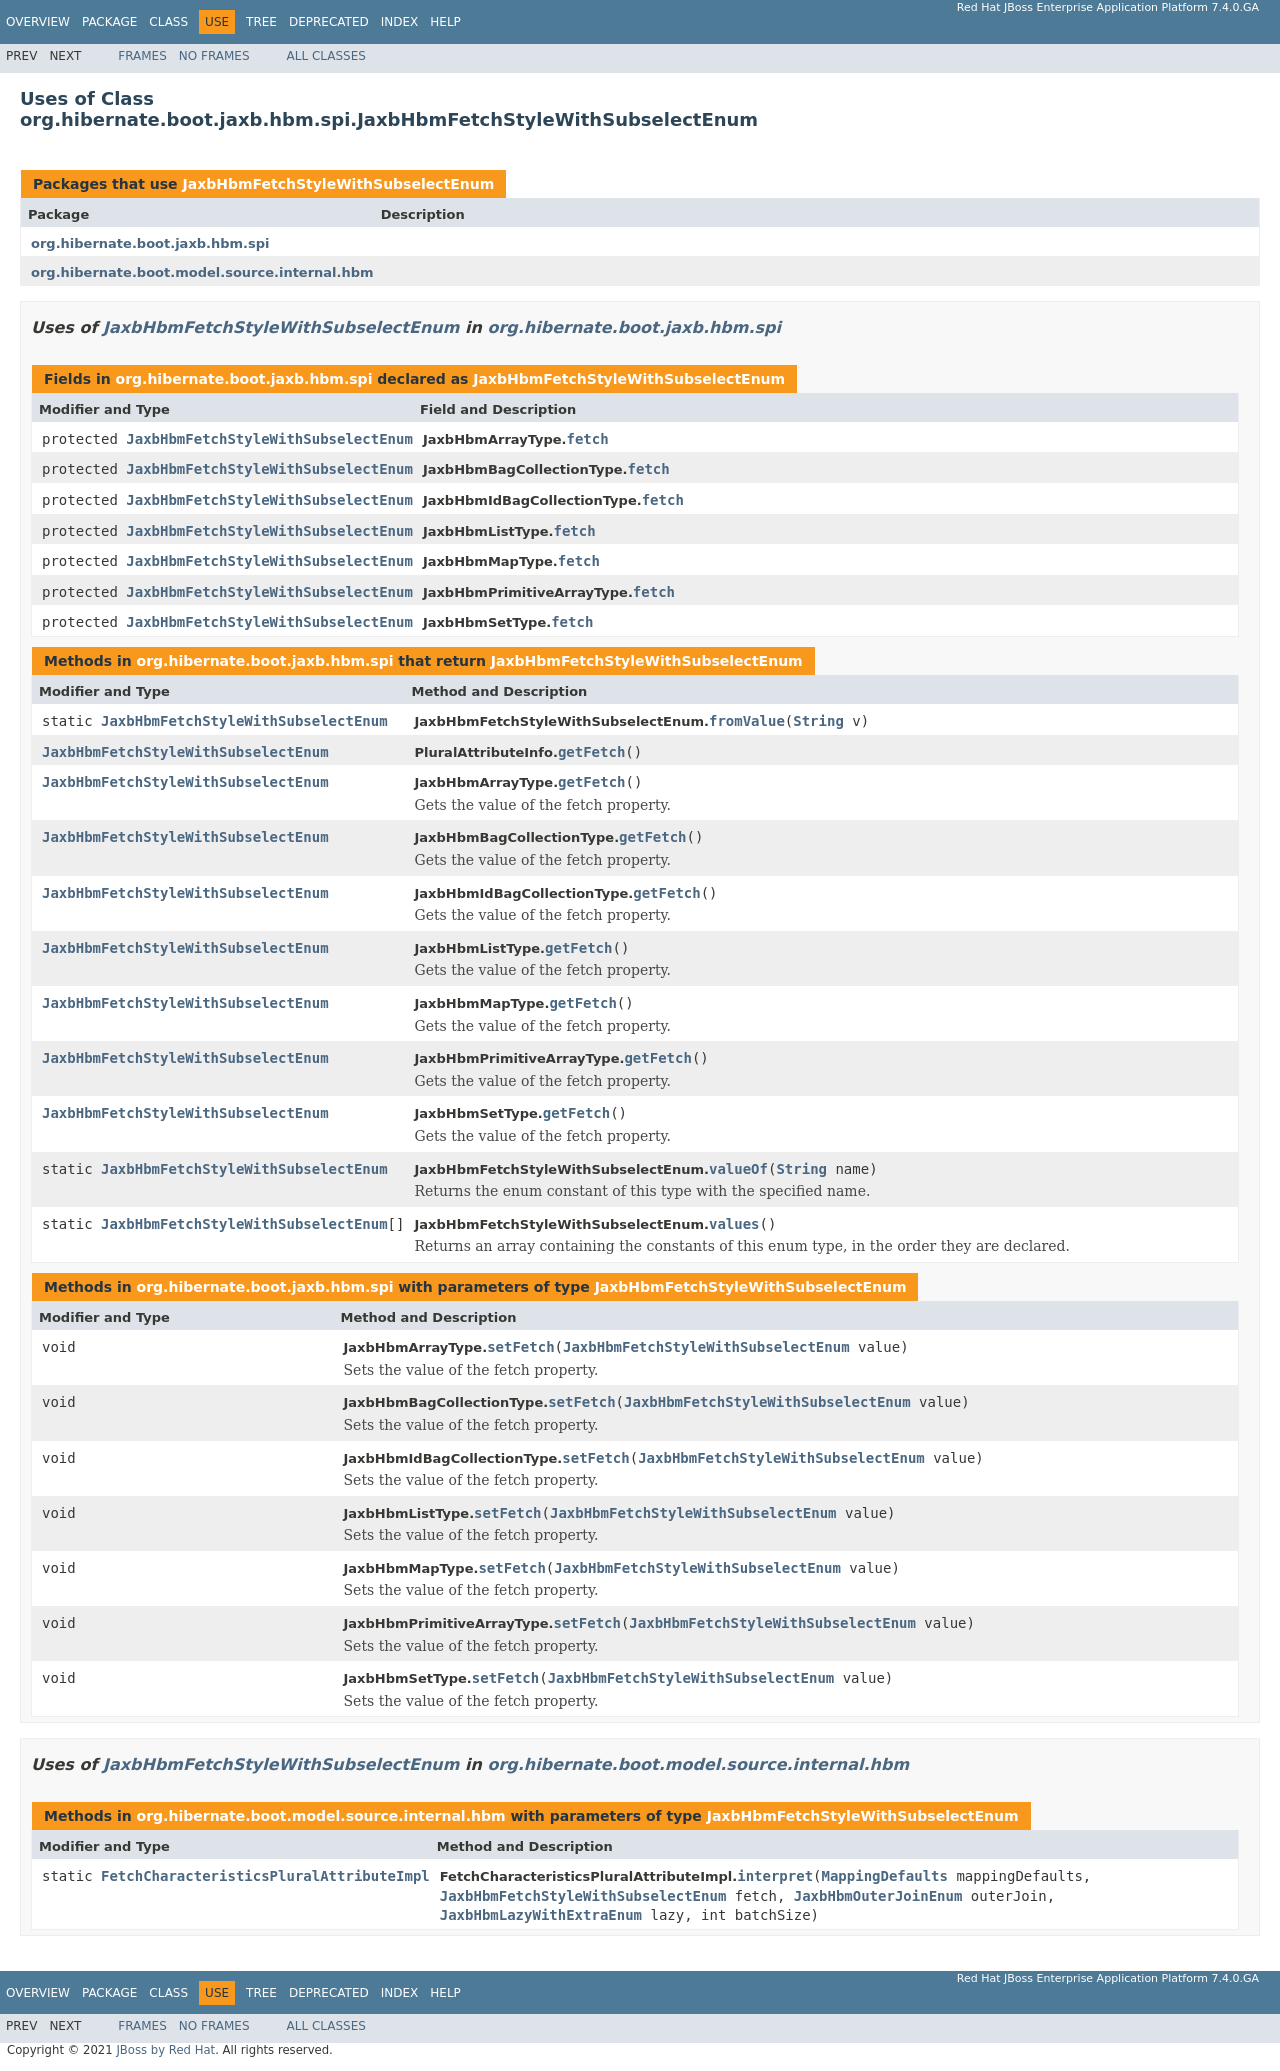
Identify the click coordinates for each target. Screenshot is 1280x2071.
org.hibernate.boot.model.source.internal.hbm (202, 272)
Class (168, 22)
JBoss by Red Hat (165, 2050)
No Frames (214, 56)
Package (109, 22)
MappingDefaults (885, 1876)
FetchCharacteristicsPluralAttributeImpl (265, 1876)
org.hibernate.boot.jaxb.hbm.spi (150, 243)
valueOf (738, 1169)
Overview (38, 22)
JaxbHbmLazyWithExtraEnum (541, 1915)
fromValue (747, 721)
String (818, 721)
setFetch (520, 1347)
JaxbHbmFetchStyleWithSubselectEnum (338, 184)
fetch (588, 439)
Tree (261, 22)
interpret (775, 1876)
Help (445, 22)
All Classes (326, 56)
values (734, 1224)
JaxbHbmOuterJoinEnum (878, 1896)
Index (400, 22)
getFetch (591, 752)
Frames (142, 56)
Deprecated (329, 22)
